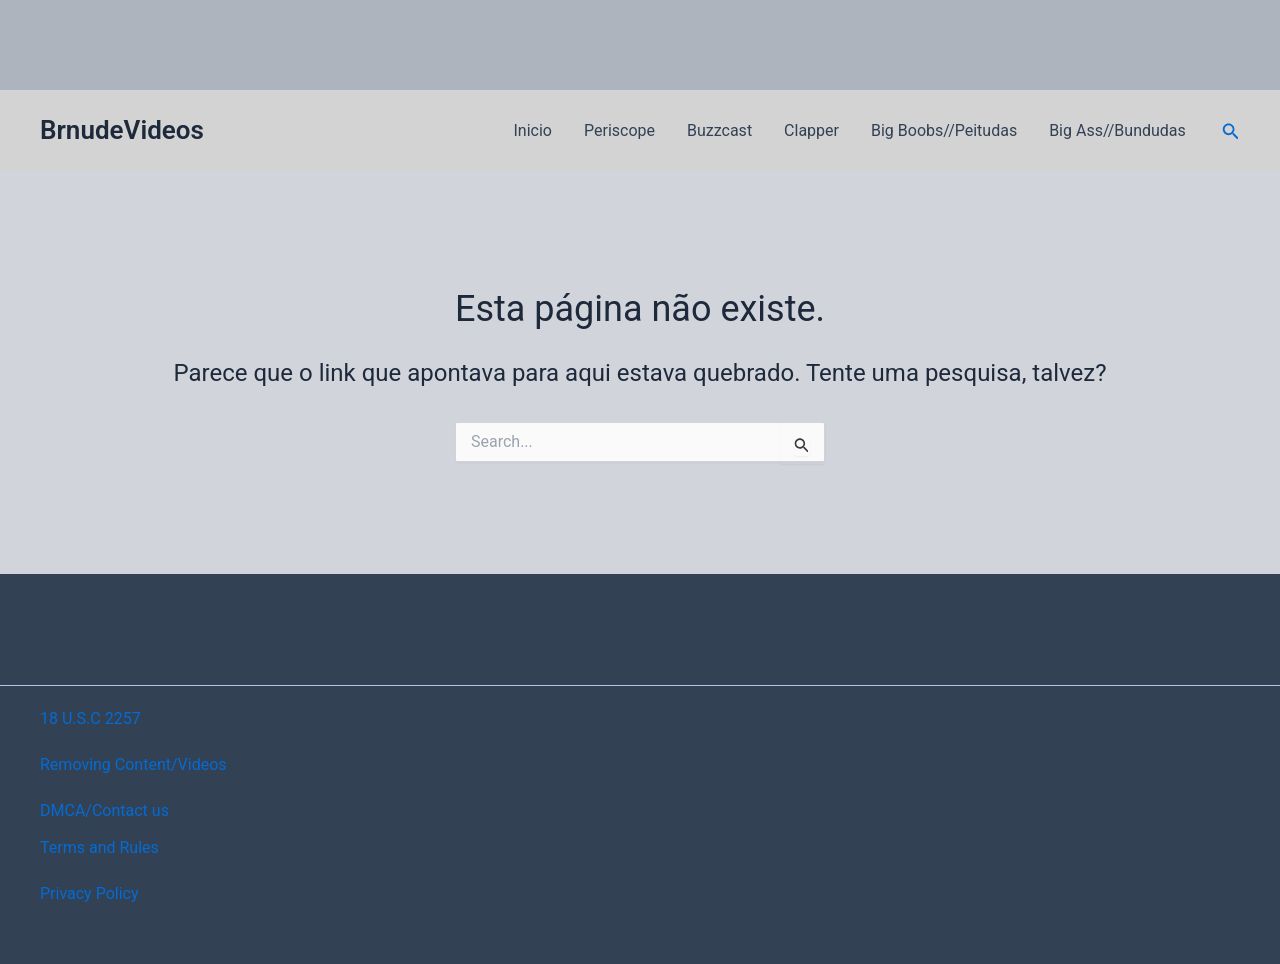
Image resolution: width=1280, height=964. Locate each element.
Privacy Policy (89, 893)
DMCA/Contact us (104, 810)
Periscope (619, 130)
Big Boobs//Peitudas (944, 130)
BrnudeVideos (122, 130)
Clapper (811, 130)
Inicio (533, 130)
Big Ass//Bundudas (1117, 130)
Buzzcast (719, 130)
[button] (1231, 131)
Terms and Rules (99, 847)
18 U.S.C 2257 (90, 718)
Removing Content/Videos (133, 764)
